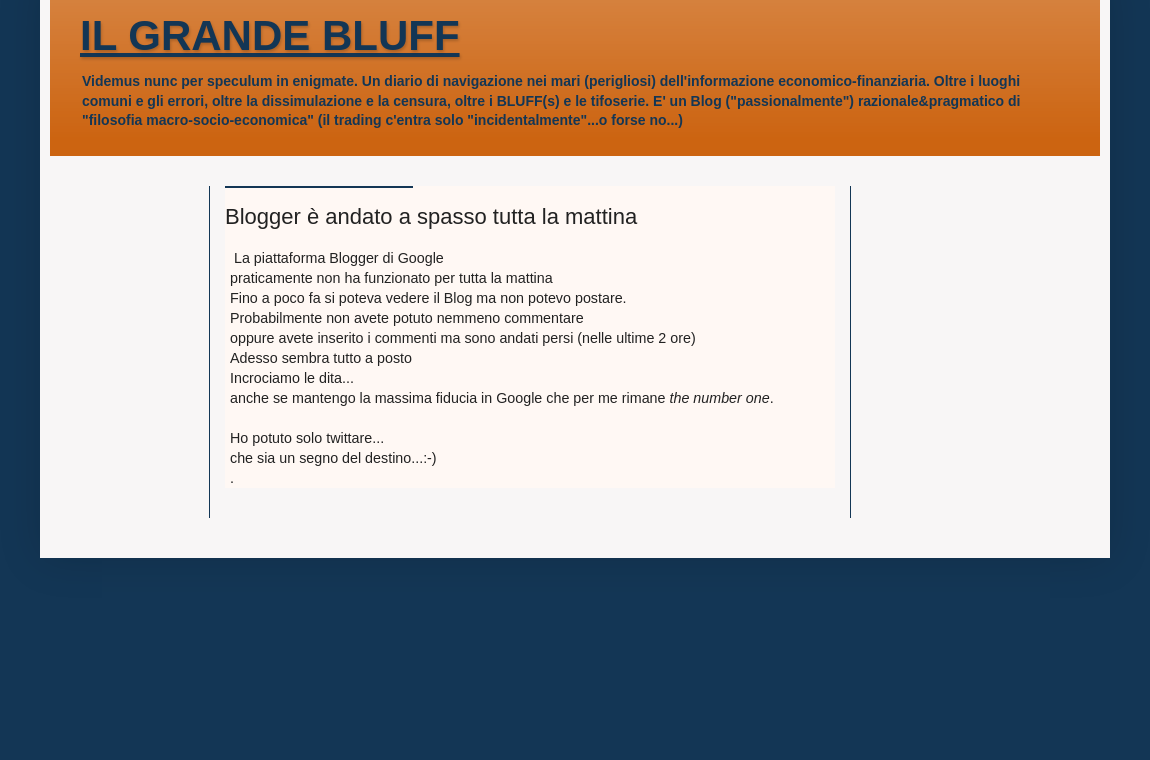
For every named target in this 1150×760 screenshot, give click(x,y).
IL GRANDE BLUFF (270, 35)
